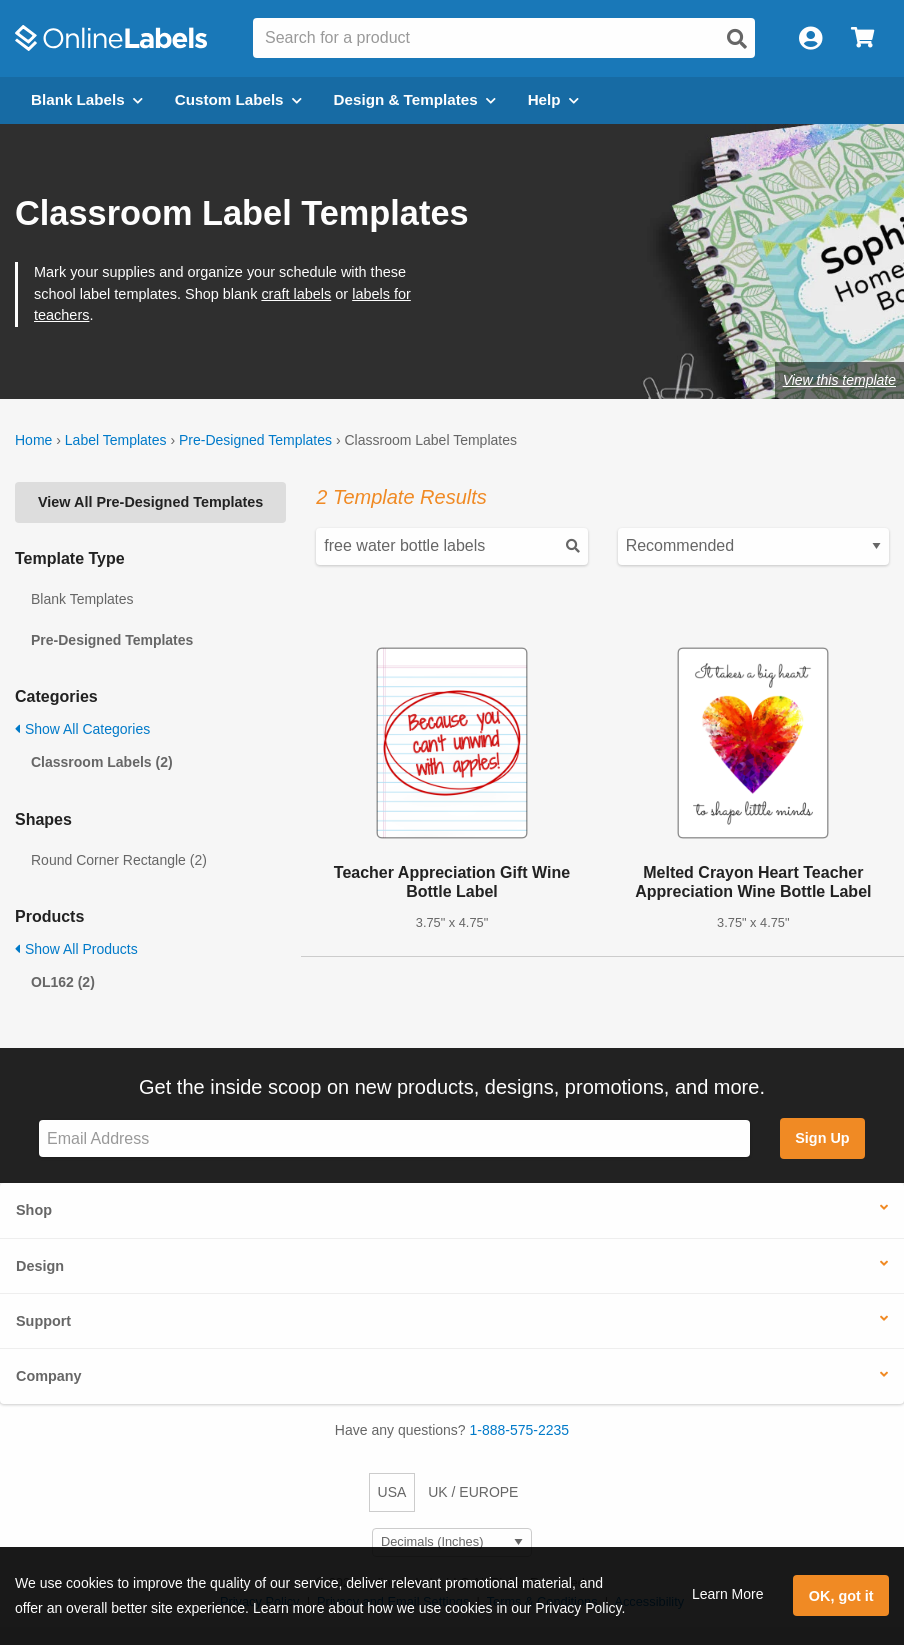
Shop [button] (34, 1210)
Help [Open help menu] (553, 99)
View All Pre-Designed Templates (150, 502)
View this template (839, 380)
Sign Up (822, 1138)
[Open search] (737, 39)
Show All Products (76, 949)
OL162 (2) (63, 982)
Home (33, 440)
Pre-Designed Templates (255, 440)
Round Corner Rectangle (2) (119, 860)
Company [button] (49, 1376)
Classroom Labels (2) (102, 762)
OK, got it (841, 1596)
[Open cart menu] (862, 38)
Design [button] (40, 1266)
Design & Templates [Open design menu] (415, 99)
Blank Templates (82, 599)
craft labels (296, 294)
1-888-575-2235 (520, 1430)
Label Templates (116, 440)
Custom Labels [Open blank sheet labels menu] (238, 99)
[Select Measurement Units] (452, 1542)
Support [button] (43, 1321)
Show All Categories (82, 729)
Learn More (728, 1594)
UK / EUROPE (473, 1492)
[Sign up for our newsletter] (394, 1138)
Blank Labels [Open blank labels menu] (87, 99)
